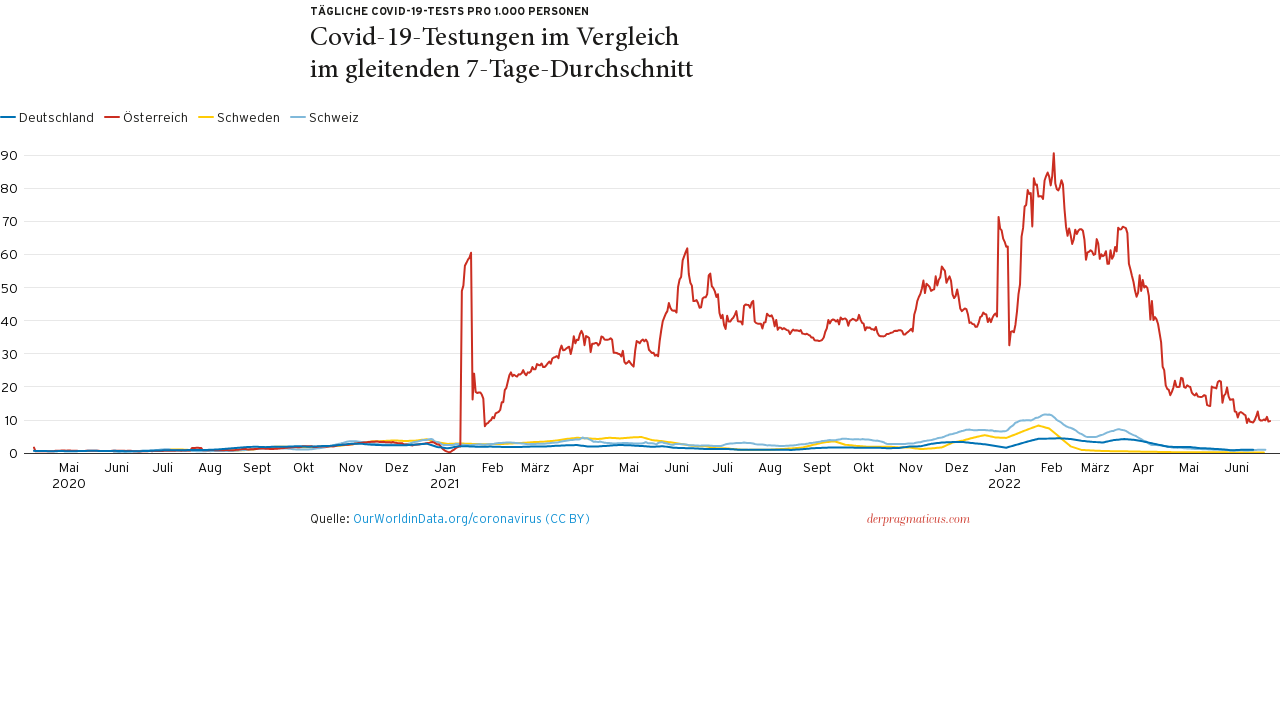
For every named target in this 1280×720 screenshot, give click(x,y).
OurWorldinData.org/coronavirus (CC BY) (471, 518)
